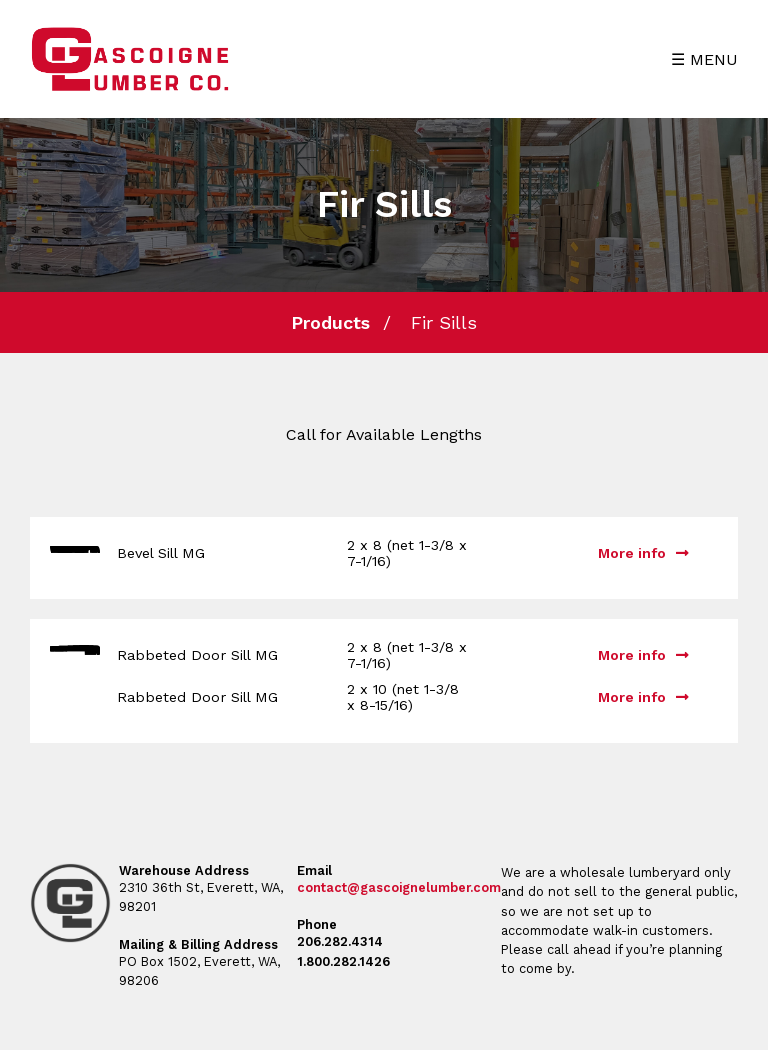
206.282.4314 (340, 941)
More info (643, 553)
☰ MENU (704, 59)
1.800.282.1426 (343, 961)
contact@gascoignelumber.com (399, 887)
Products (330, 322)
